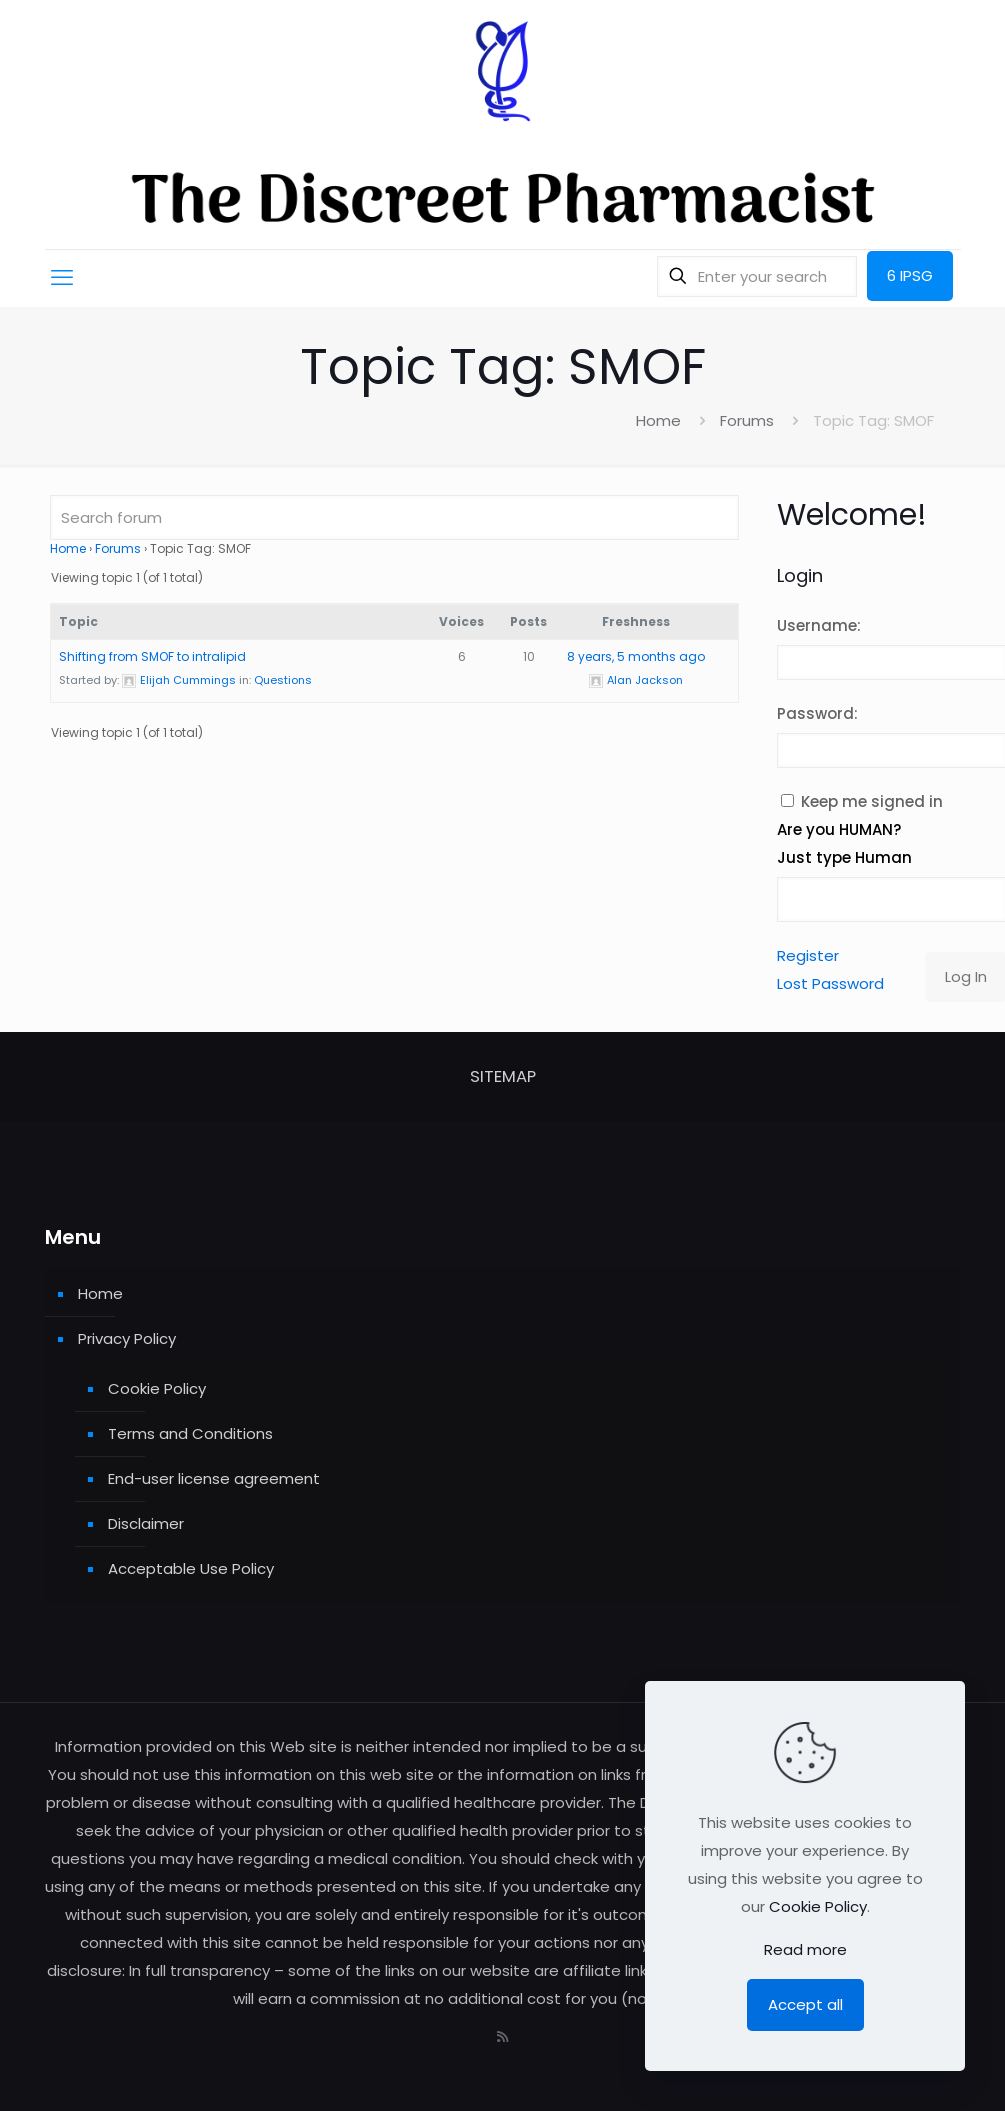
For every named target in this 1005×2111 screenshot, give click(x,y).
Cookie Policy (157, 1388)
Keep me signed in (872, 801)
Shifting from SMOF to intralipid (152, 656)
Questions (283, 680)
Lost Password (830, 983)
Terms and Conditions (190, 1433)
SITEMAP (503, 1076)
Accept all (805, 2004)
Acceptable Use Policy (191, 1568)
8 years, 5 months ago (636, 656)
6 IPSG (910, 275)
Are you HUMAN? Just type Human (844, 843)
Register (808, 955)
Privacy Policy (127, 1338)
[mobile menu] (62, 278)
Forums (747, 420)
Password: (817, 713)
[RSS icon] (502, 2036)
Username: (819, 625)
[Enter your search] (757, 276)
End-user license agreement (214, 1478)
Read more (805, 1949)
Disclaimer (146, 1523)
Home (658, 420)
